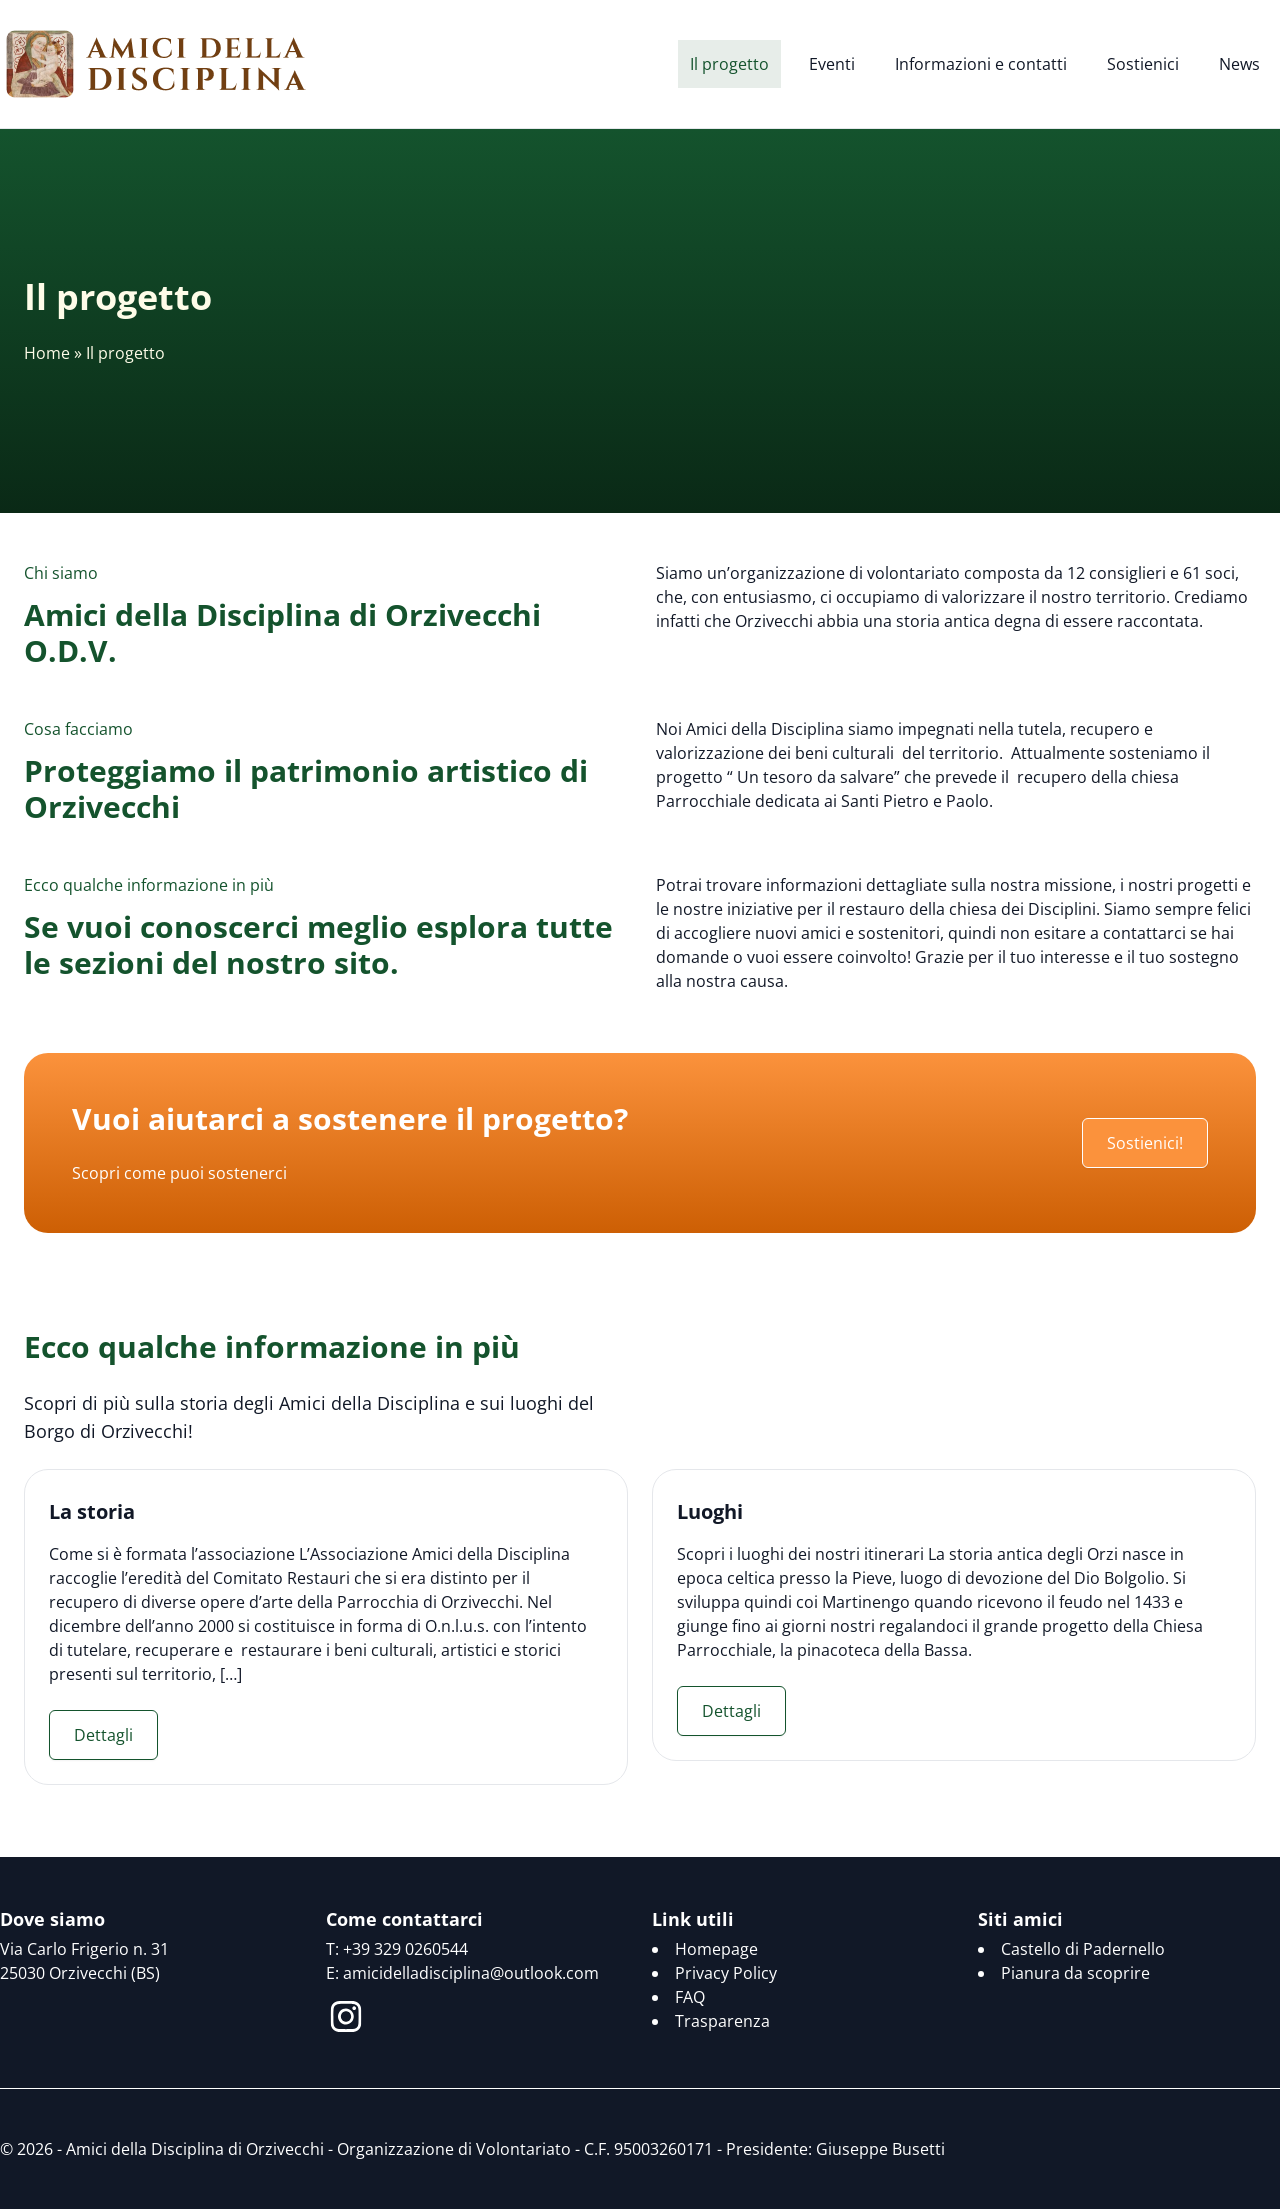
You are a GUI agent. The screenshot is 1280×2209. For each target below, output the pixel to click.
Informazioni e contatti (981, 64)
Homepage (716, 1949)
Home (47, 353)
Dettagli (103, 1735)
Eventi (832, 64)
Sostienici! (1145, 1143)
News (1239, 64)
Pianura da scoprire (1075, 1973)
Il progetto (729, 64)
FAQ (690, 1997)
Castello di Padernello (1083, 1949)
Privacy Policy (726, 1973)
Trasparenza (722, 2021)
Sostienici (1143, 64)
